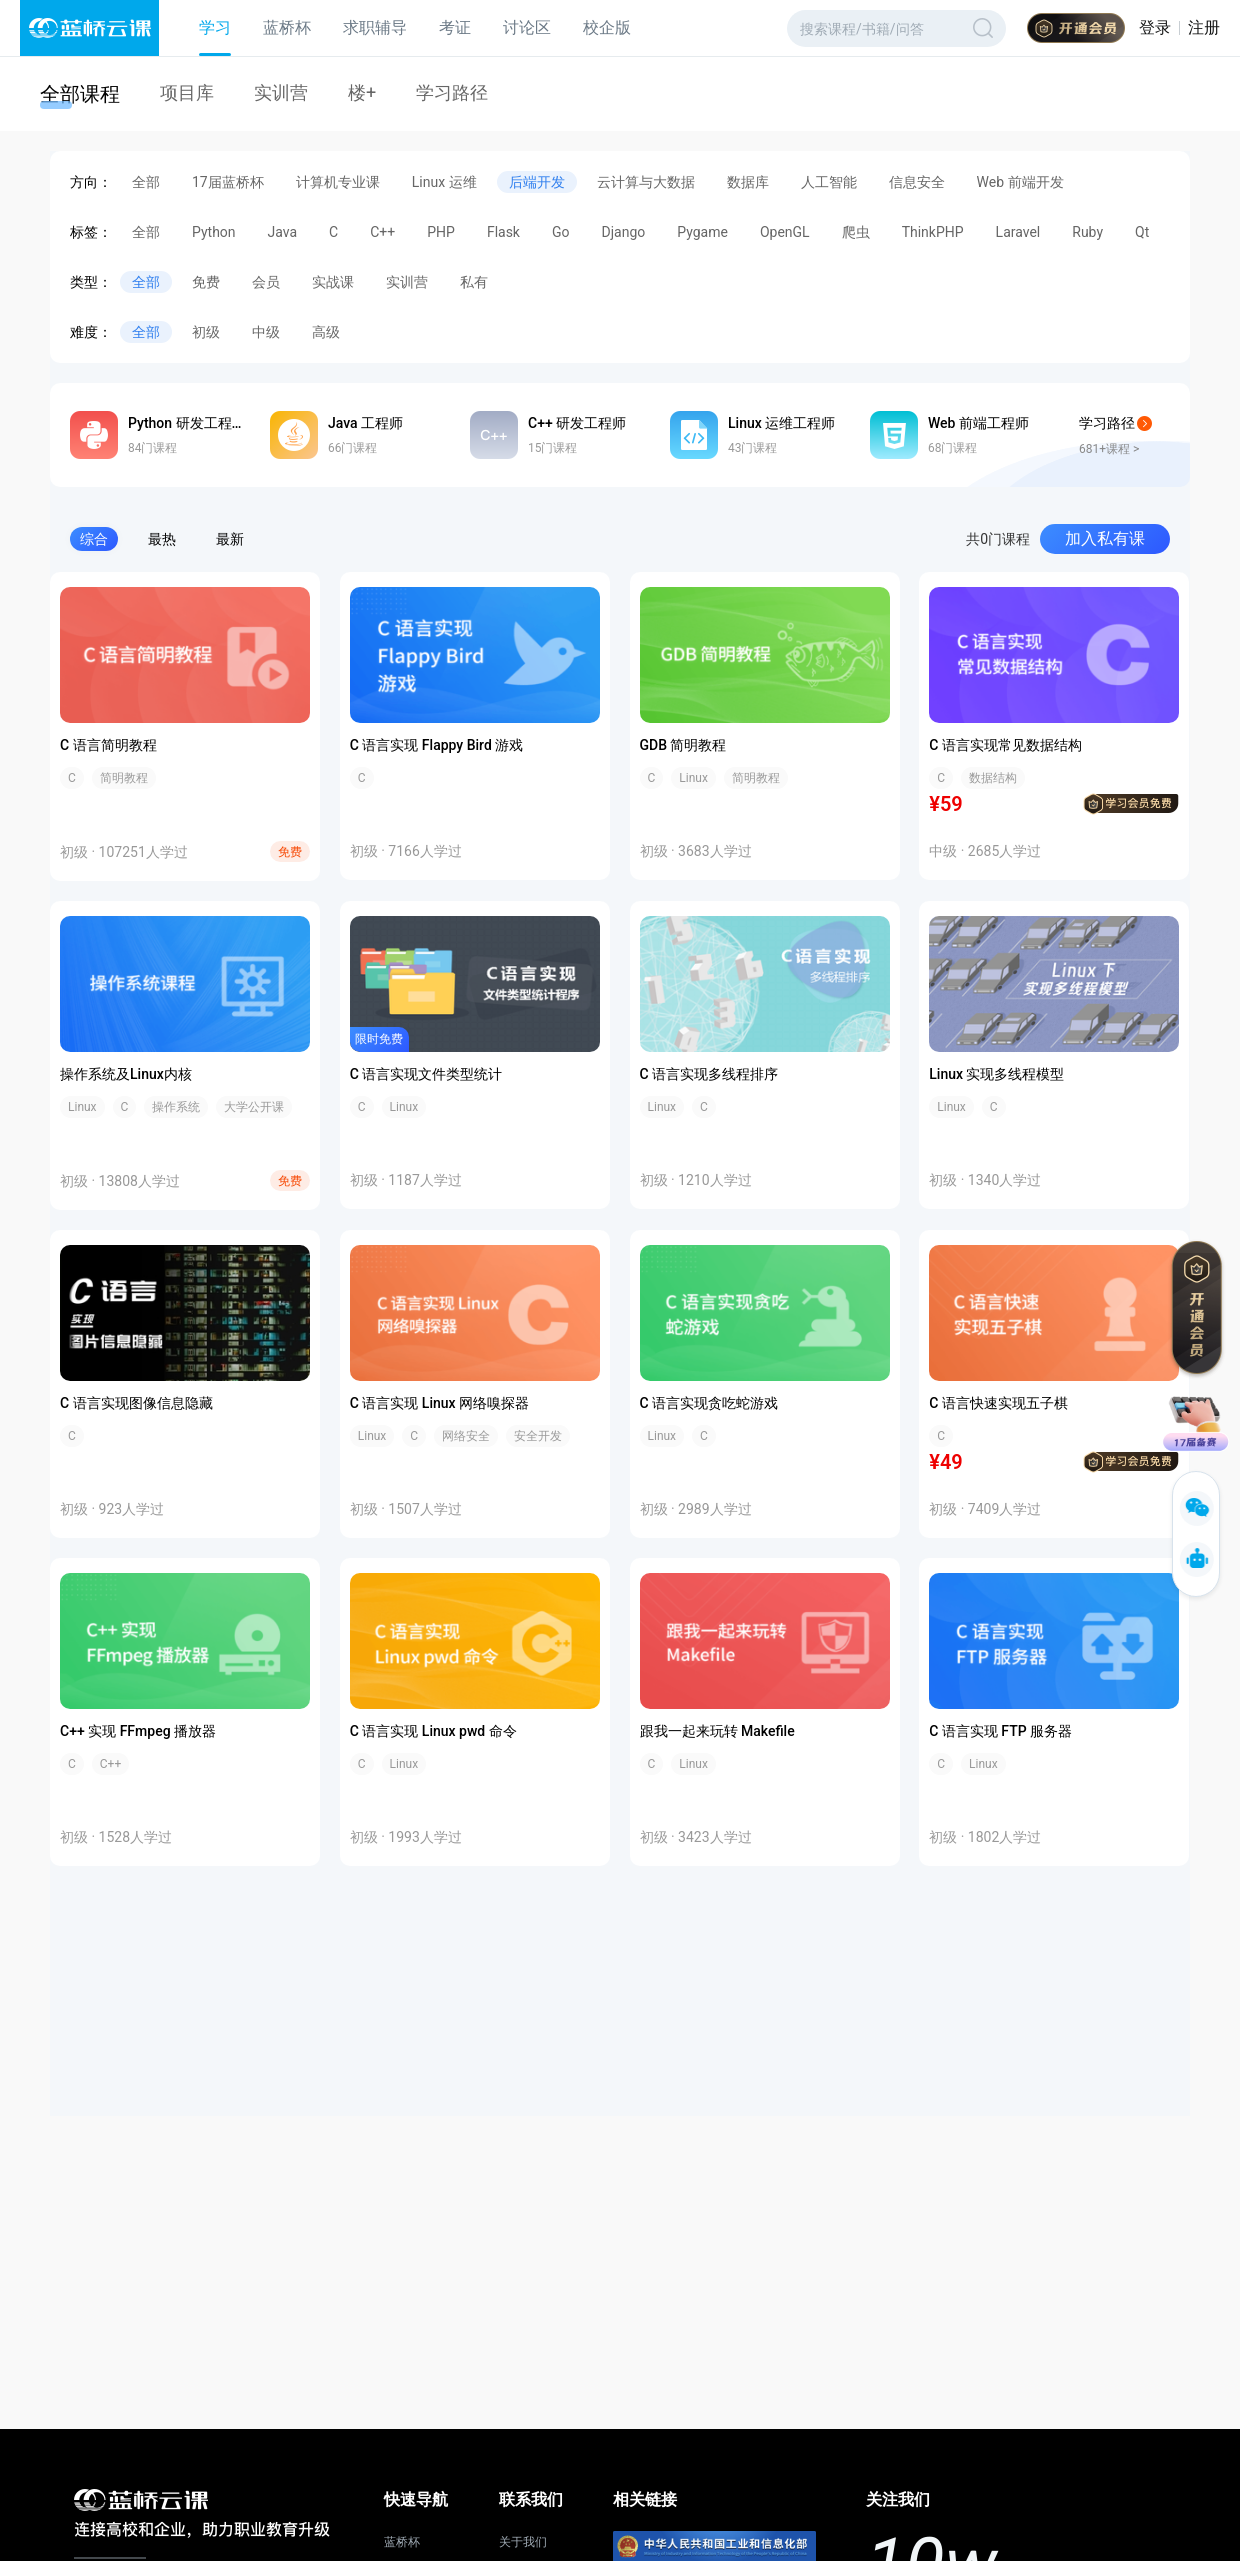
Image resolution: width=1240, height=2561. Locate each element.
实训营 (281, 92)
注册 (1204, 27)
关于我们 (523, 2542)
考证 (455, 27)
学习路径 (452, 92)
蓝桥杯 (287, 27)
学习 (215, 27)
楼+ (362, 92)
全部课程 (80, 94)
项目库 (187, 92)
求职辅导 (375, 27)
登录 (1155, 27)
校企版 (607, 27)
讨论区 (527, 27)
